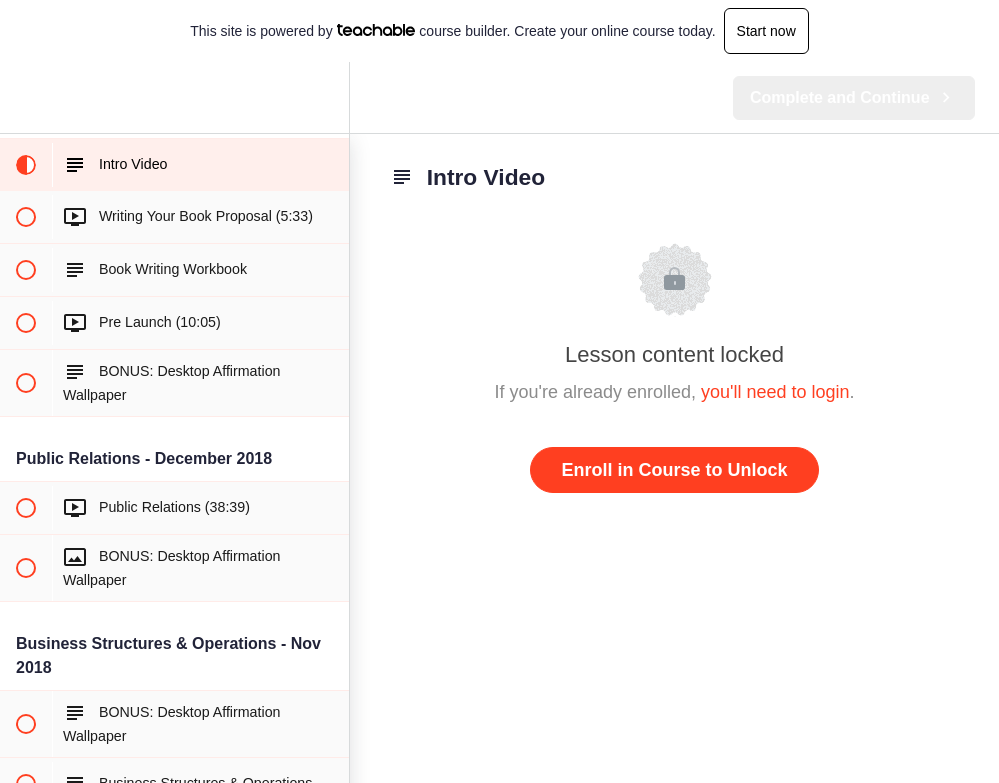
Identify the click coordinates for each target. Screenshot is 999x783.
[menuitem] (324, 97)
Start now (766, 31)
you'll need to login (775, 392)
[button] (25, 97)
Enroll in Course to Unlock (674, 470)
